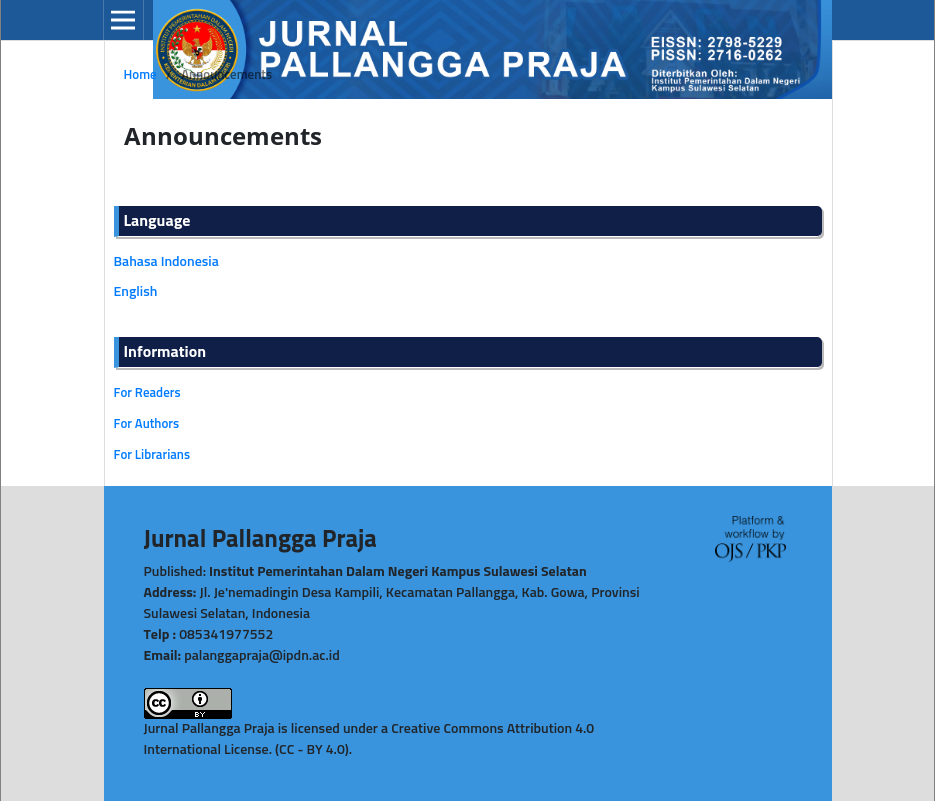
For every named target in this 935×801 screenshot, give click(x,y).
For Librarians (152, 455)
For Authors (147, 424)
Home (140, 75)
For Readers (147, 393)
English (136, 292)
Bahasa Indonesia (166, 262)
